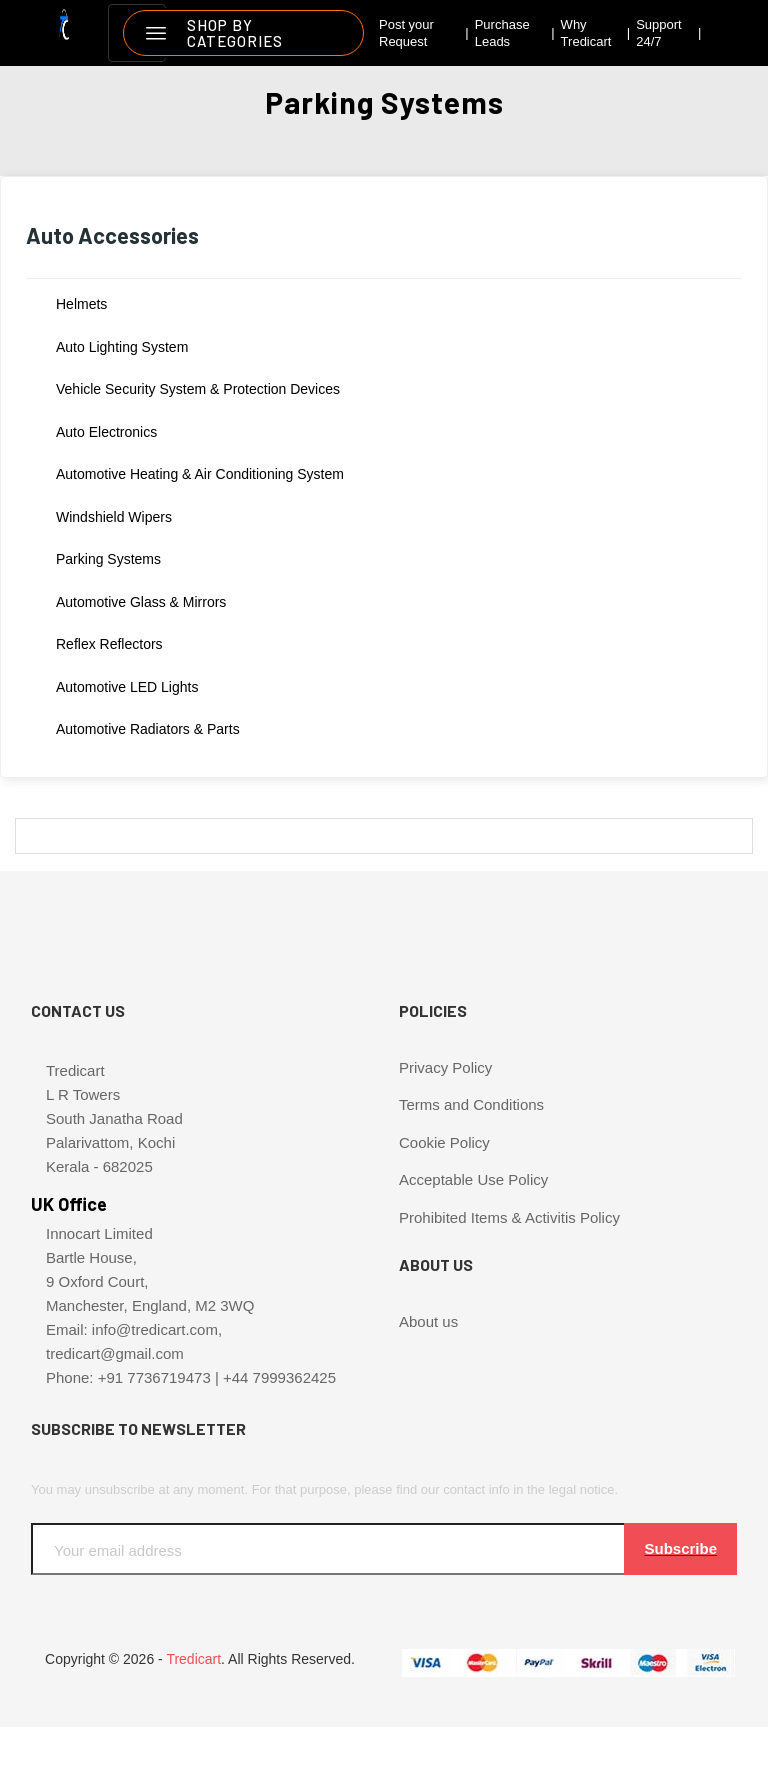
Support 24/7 (659, 33)
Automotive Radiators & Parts (148, 729)
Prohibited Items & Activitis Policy (509, 1217)
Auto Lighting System (122, 347)
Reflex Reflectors (109, 644)
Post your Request (406, 33)
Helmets (81, 304)
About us (428, 1321)
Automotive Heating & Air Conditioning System (200, 474)
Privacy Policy (445, 1067)
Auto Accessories (112, 235)
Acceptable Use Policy (473, 1179)
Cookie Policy (444, 1142)
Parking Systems (108, 559)
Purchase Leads (502, 33)
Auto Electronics (106, 432)
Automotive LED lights (127, 687)
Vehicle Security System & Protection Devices (198, 389)
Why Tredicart (586, 33)
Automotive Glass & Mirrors (141, 602)
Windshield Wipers (114, 517)
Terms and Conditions (471, 1104)
